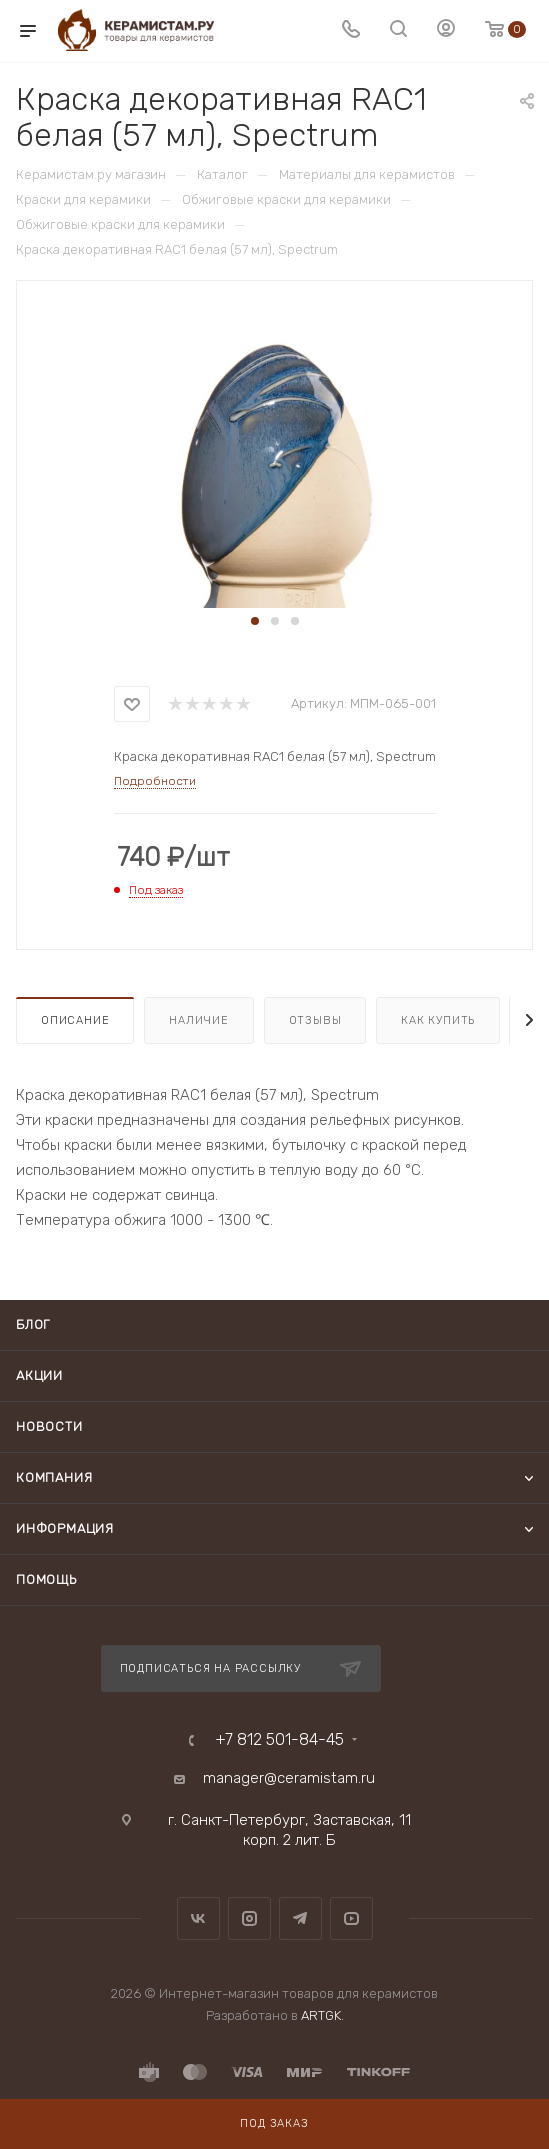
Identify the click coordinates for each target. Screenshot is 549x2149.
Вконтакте (198, 1918)
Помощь (46, 1579)
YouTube (351, 1918)
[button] (255, 621)
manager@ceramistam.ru (289, 1778)
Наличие (199, 1020)
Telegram (300, 1918)
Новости (49, 1426)
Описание (75, 1020)
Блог (33, 1324)
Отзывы (315, 1020)
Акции (39, 1375)
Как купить (438, 1020)
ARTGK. (322, 2015)
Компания (54, 1477)
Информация (65, 1528)
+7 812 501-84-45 (279, 1740)
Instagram (249, 1918)
